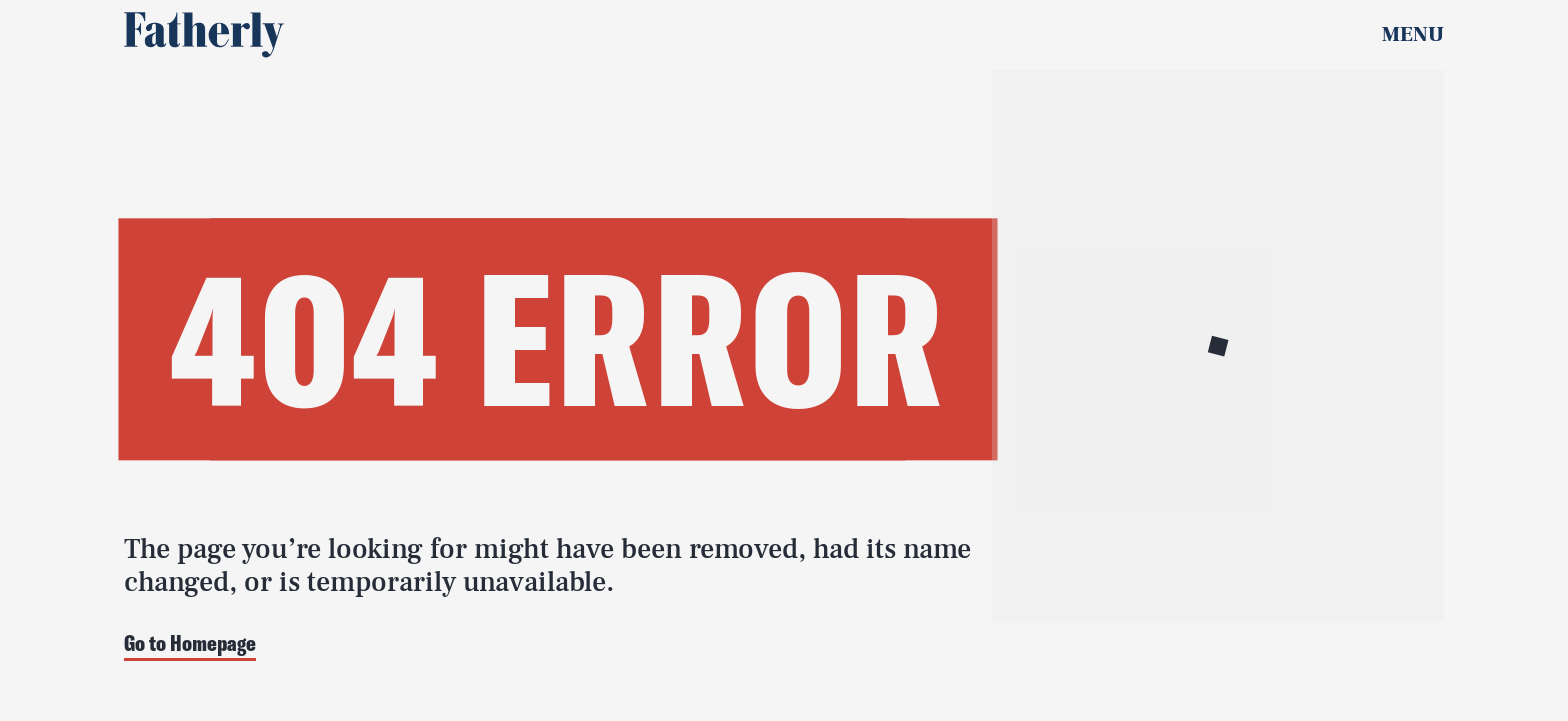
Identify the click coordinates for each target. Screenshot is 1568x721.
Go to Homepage (190, 644)
